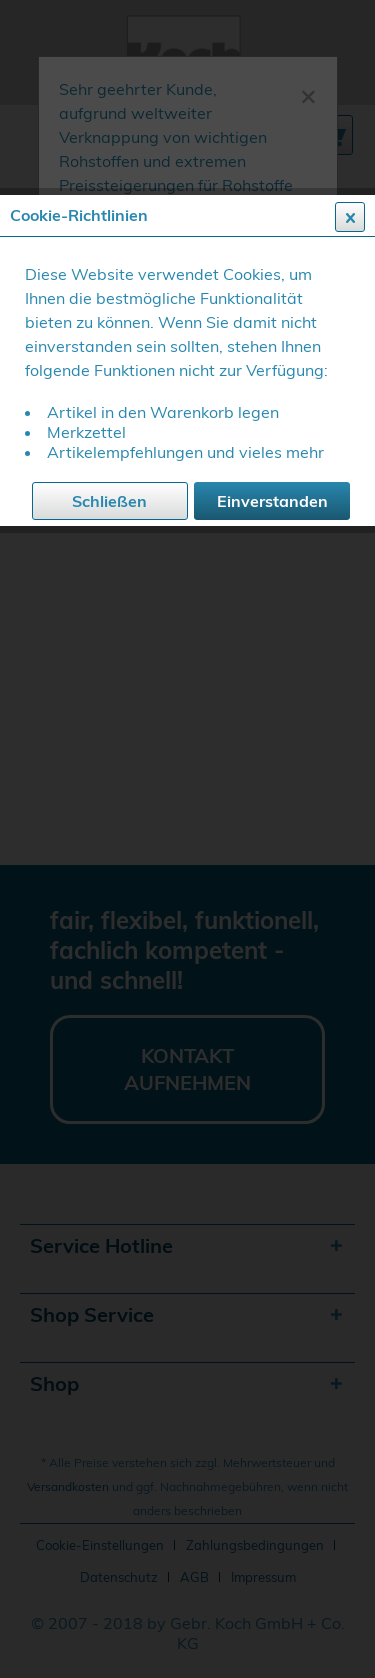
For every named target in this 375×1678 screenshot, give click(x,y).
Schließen (109, 501)
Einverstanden (272, 501)
